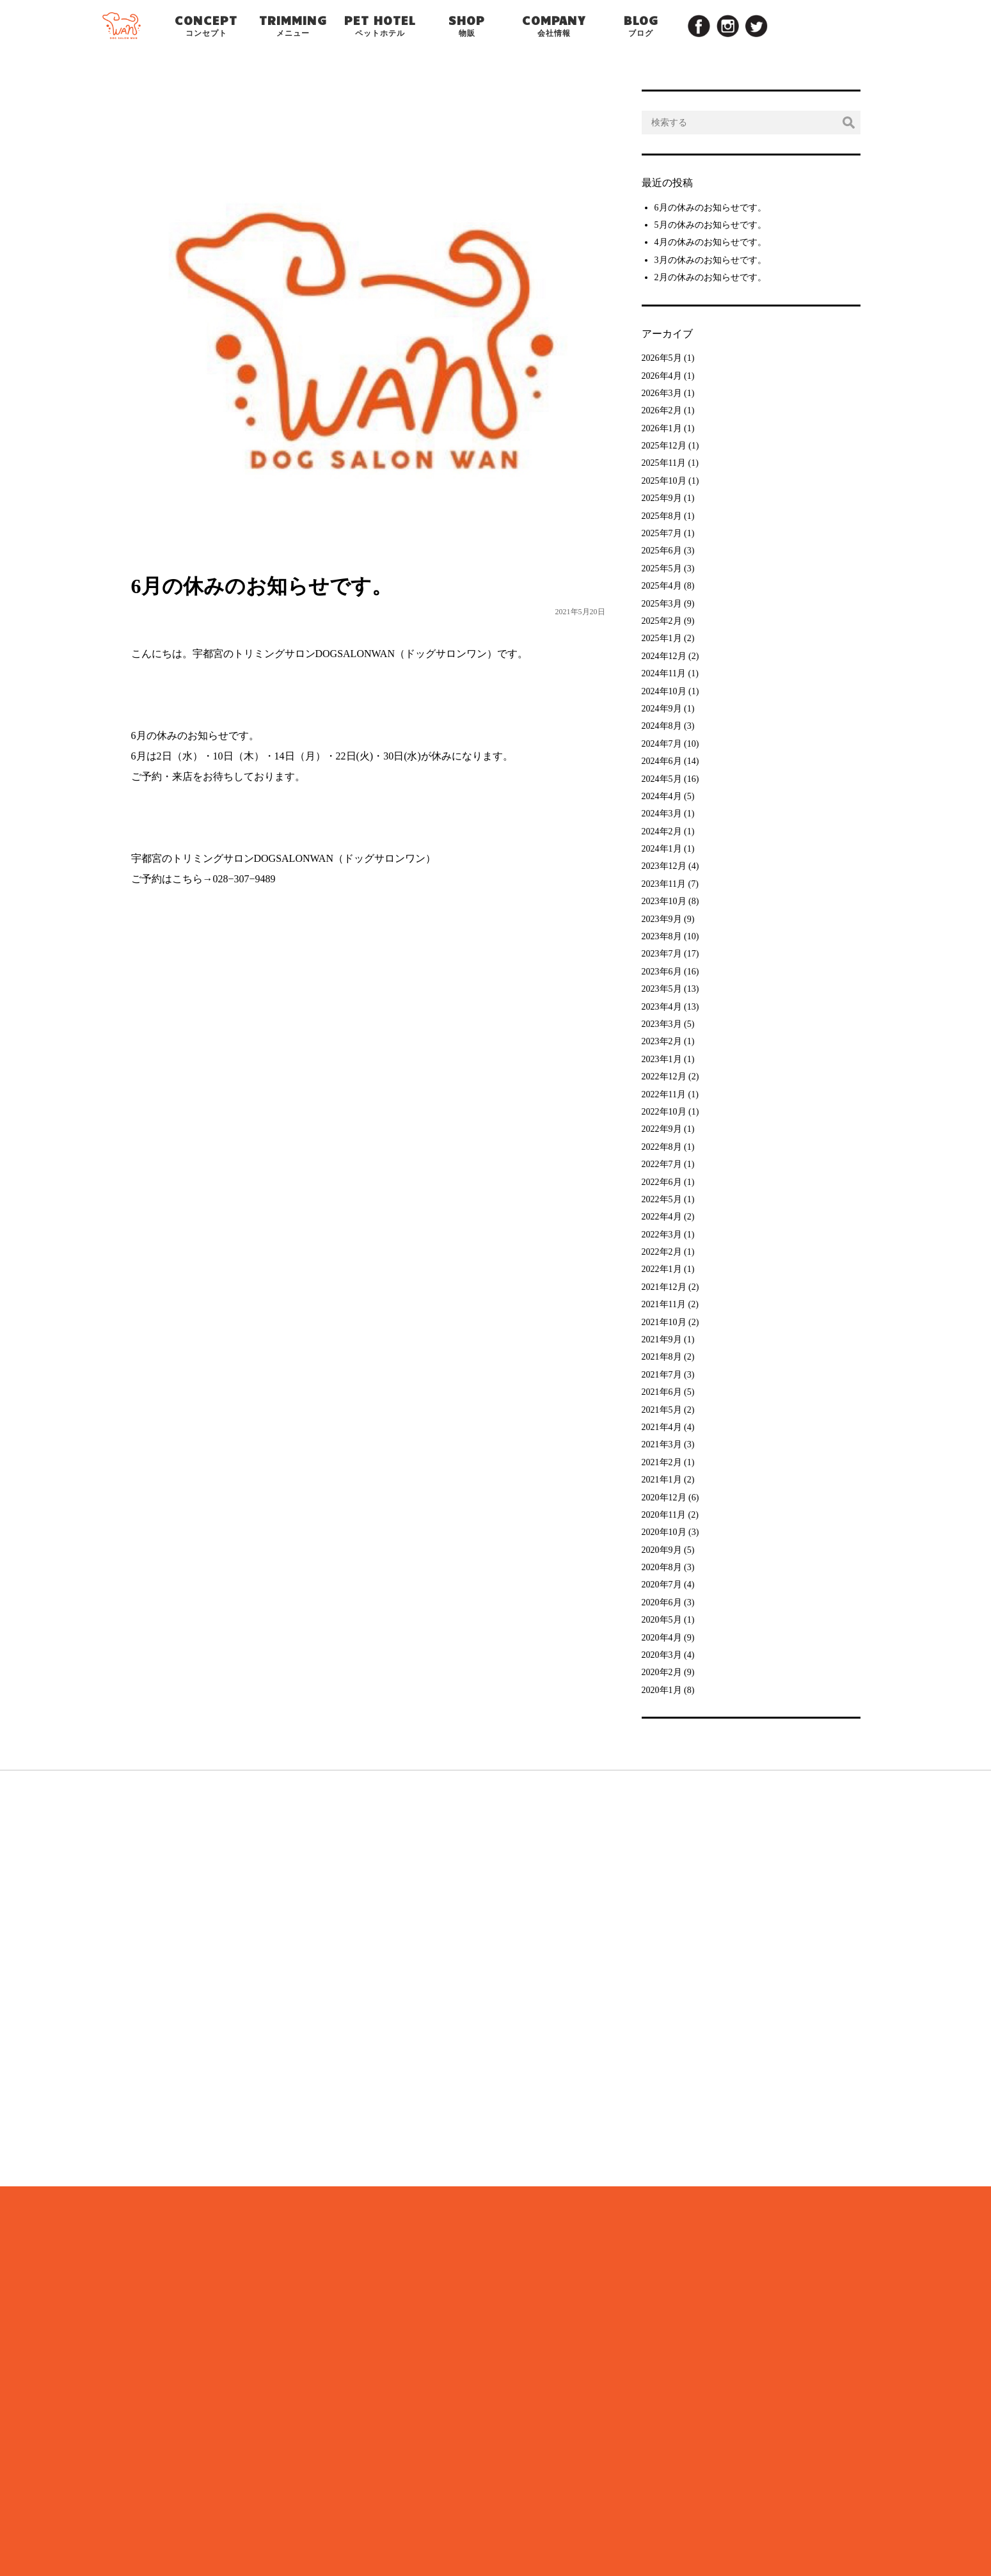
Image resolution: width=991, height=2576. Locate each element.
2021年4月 (662, 1427)
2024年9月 (662, 708)
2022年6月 (662, 1182)
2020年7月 (662, 1584)
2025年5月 (662, 568)
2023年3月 (662, 1024)
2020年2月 (662, 1672)
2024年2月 (662, 831)
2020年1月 (662, 1690)
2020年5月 (662, 1620)
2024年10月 (664, 691)
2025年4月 (662, 586)
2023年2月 (662, 1041)
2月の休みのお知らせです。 (710, 277)
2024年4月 (662, 796)
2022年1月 (662, 1269)
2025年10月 (664, 481)
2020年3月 (662, 1655)
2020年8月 (662, 1567)
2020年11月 (664, 1515)
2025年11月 (664, 463)
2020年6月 (662, 1602)
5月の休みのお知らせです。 (710, 225)
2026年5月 (662, 358)
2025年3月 (662, 603)
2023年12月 (664, 866)
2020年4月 (662, 1637)
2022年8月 (662, 1147)
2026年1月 (662, 428)
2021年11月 (664, 1304)
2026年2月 (662, 410)
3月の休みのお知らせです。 (710, 260)
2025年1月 (662, 638)
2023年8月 (662, 936)
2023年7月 (662, 953)
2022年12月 (664, 1076)
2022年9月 (662, 1129)
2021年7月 (662, 1374)
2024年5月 (662, 779)
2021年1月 (662, 1479)
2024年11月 (664, 673)
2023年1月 (662, 1059)
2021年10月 (664, 1322)
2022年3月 (662, 1234)
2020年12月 (664, 1497)
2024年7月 (662, 744)
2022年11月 (664, 1094)
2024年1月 (662, 849)
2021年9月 (662, 1339)
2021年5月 (662, 1410)
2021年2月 (662, 1462)
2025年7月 (662, 533)
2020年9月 (662, 1550)
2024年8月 (662, 726)
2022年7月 (662, 1164)
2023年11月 (664, 884)
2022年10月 (664, 1112)
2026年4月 (662, 376)
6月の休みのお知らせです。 (710, 207)
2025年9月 (662, 498)
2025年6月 (662, 550)
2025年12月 (664, 445)
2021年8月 (662, 1357)
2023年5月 (662, 989)
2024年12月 (664, 656)
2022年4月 (662, 1216)
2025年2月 (662, 621)
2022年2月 (662, 1252)
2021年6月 (662, 1392)
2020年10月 (664, 1532)
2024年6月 (662, 761)
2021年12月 (664, 1287)
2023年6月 (662, 971)
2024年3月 (662, 813)
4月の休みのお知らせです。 (710, 242)
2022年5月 (662, 1199)
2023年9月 (662, 919)
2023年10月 (664, 901)
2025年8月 (662, 516)
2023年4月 (662, 1007)
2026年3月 (662, 393)
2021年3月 (662, 1444)
